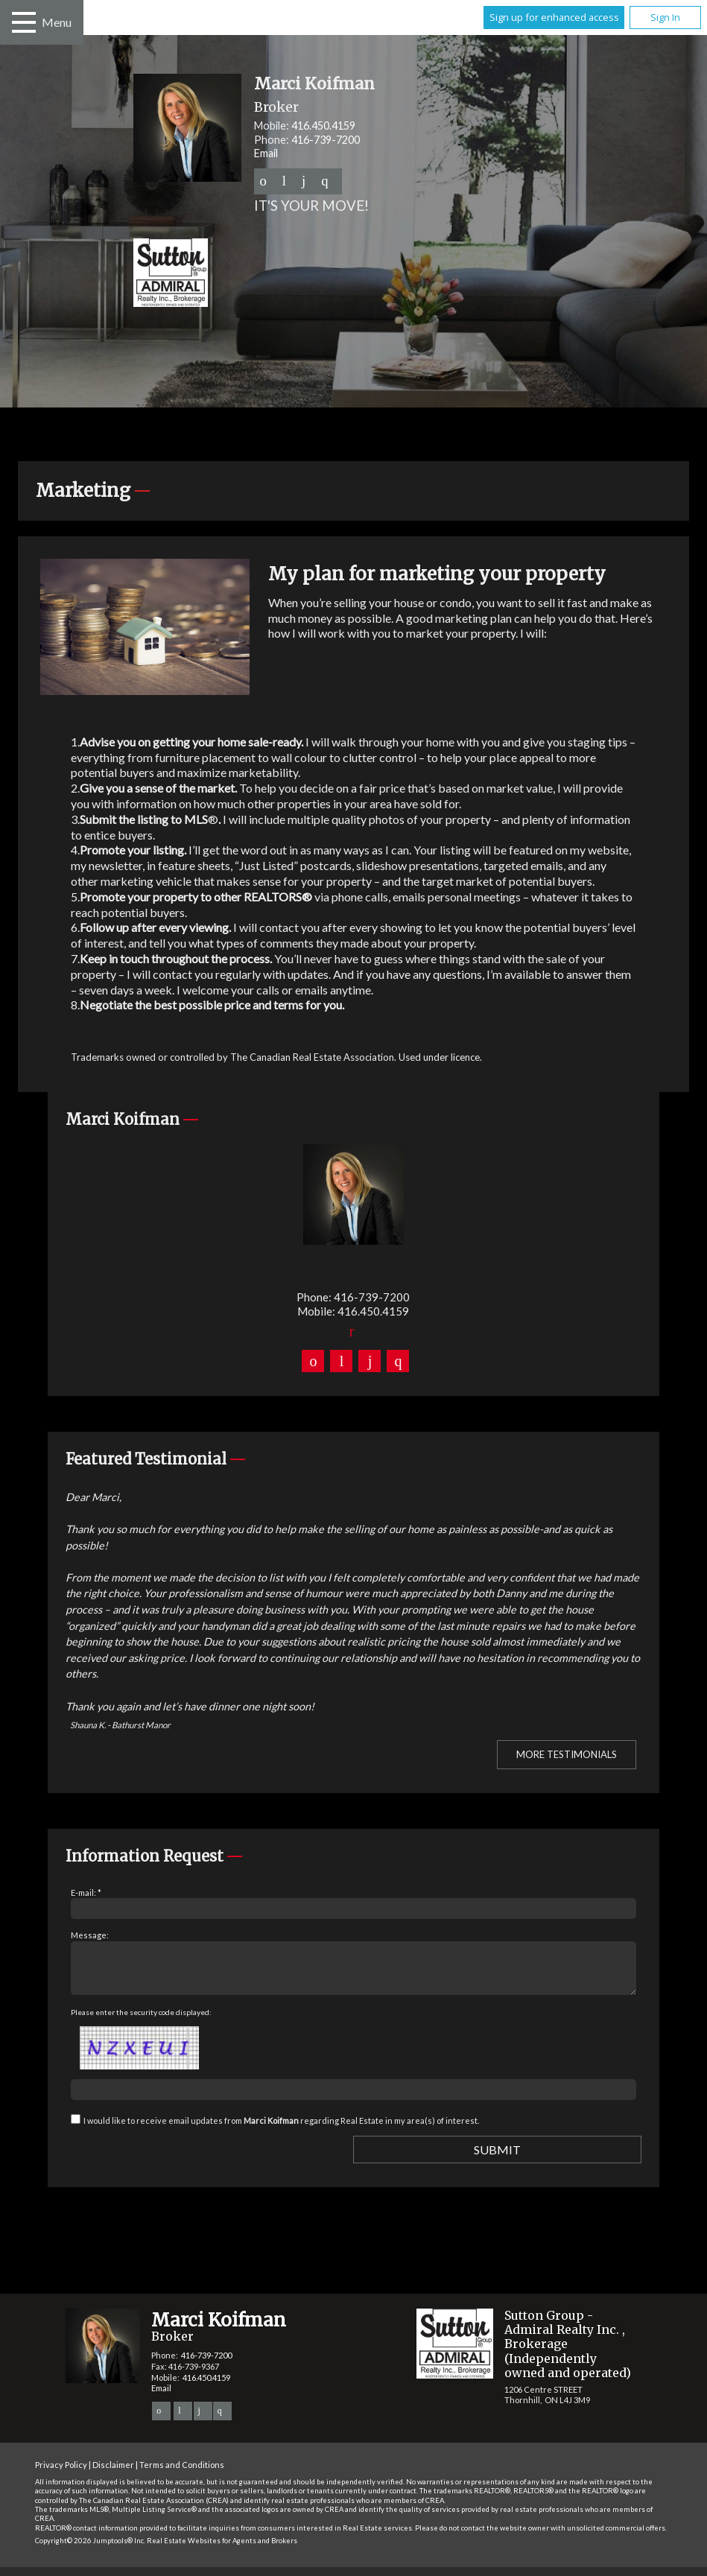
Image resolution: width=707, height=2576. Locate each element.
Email (266, 153)
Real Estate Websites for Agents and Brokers (222, 2549)
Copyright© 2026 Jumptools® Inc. (90, 2549)
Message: (90, 1935)
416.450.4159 (323, 125)
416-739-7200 (325, 139)
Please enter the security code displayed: (141, 2021)
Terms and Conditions (181, 2473)
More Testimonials (566, 1754)
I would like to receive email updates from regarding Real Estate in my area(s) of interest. (281, 2129)
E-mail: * (86, 1892)
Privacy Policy (61, 2473)
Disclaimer (113, 2473)
